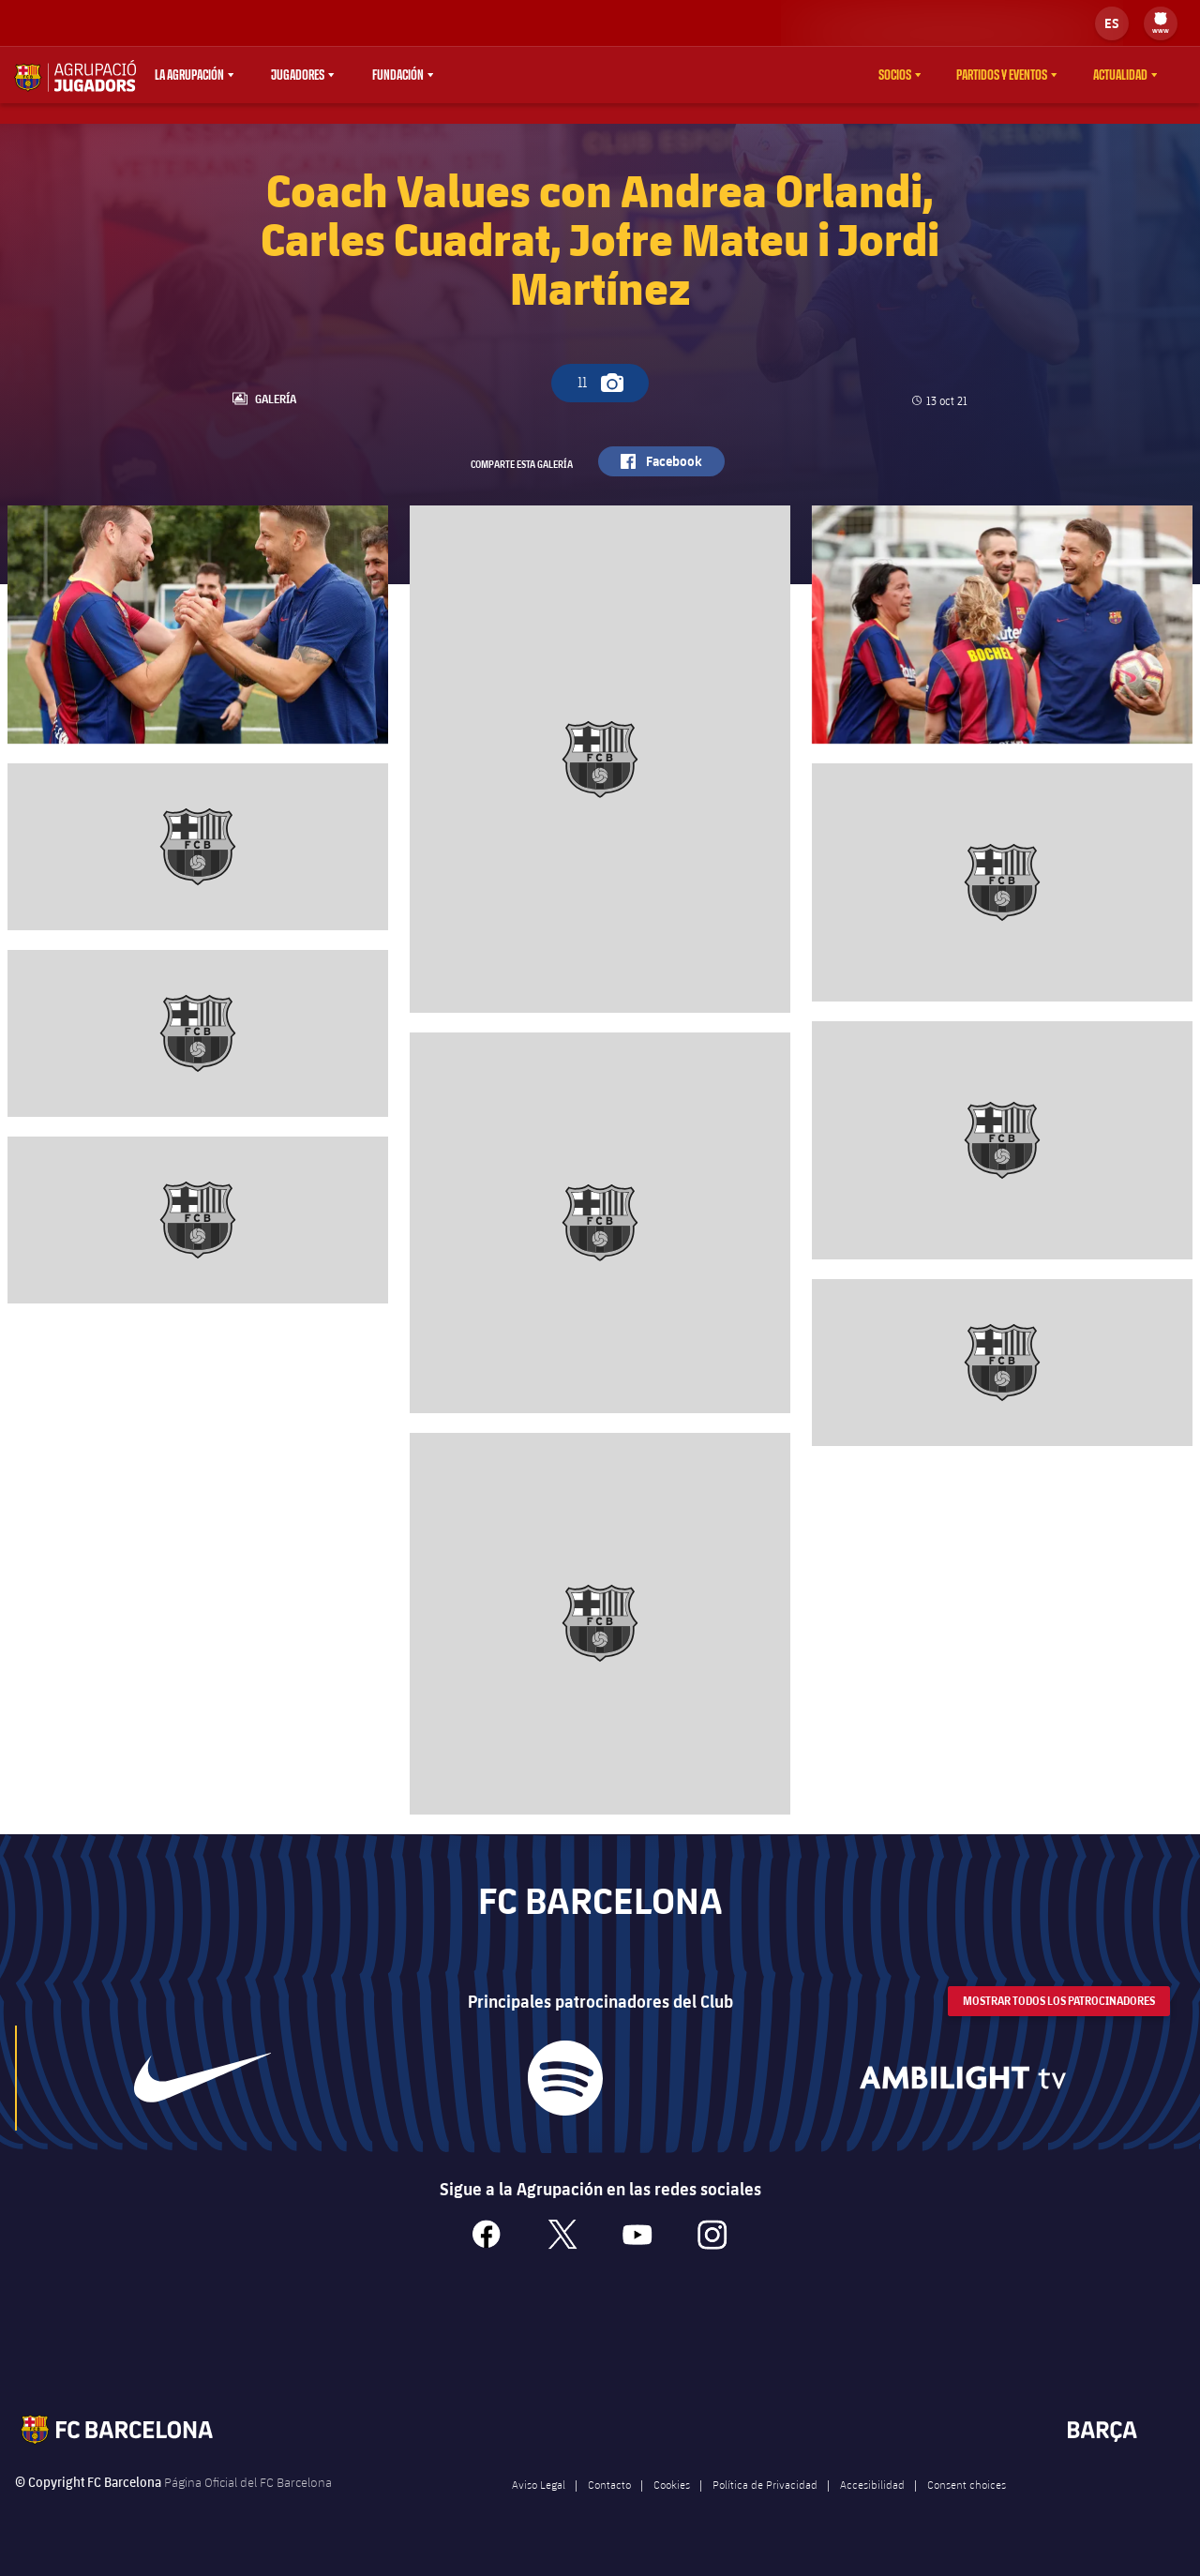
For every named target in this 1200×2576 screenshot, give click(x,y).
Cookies (671, 2508)
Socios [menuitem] (894, 75)
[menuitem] (1160, 18)
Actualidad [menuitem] (1120, 75)
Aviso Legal (538, 2508)
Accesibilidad (872, 2508)
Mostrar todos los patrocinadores (1059, 2025)
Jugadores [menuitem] (297, 75)
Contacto (609, 2508)
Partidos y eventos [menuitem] (1001, 75)
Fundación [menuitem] (398, 75)
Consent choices (966, 2508)
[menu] (1161, 23)
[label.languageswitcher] (1112, 23)
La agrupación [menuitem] (189, 75)
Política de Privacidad (765, 2508)
